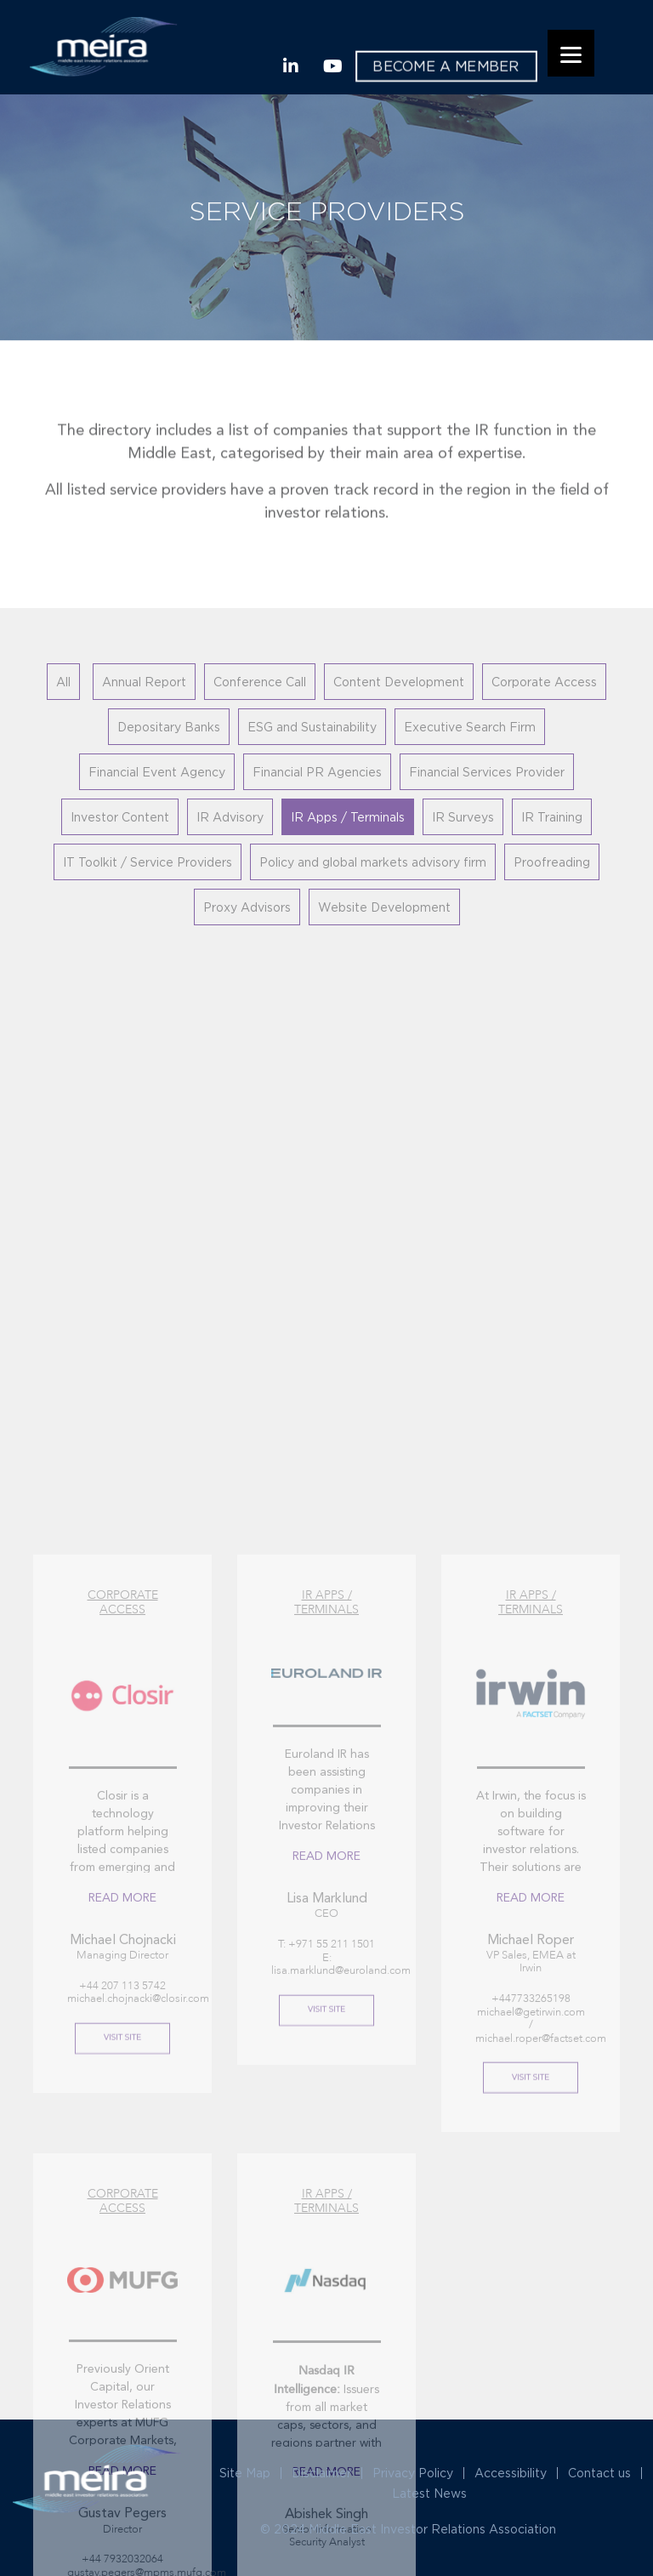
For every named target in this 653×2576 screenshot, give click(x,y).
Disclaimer (321, 2472)
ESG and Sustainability (312, 726)
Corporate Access (544, 681)
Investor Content (120, 816)
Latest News (429, 2493)
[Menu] (571, 53)
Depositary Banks (168, 726)
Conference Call (259, 681)
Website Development (384, 907)
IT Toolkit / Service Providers (147, 862)
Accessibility (510, 2472)
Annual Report (144, 681)
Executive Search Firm (470, 726)
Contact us (599, 2472)
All (63, 681)
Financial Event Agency (156, 771)
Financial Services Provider (487, 771)
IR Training (551, 816)
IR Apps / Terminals (348, 816)
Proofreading (552, 862)
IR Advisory (230, 816)
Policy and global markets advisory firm (372, 862)
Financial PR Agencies (317, 771)
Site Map (244, 2472)
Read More (122, 2140)
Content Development (398, 681)
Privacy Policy (412, 2472)
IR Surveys (463, 816)
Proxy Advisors (247, 907)
